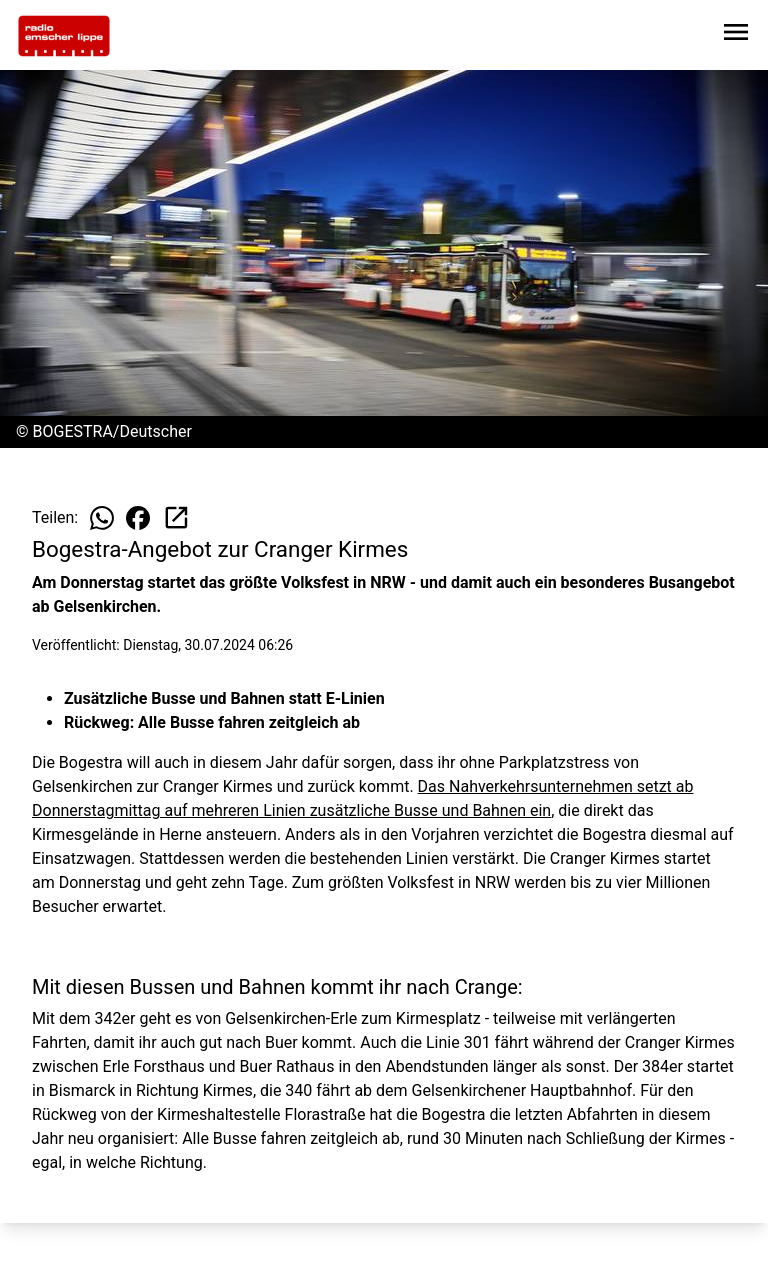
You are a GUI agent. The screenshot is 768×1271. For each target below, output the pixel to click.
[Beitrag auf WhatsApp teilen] (102, 518)
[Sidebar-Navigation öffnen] (736, 35)
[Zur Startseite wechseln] (64, 36)
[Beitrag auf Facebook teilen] (138, 518)
